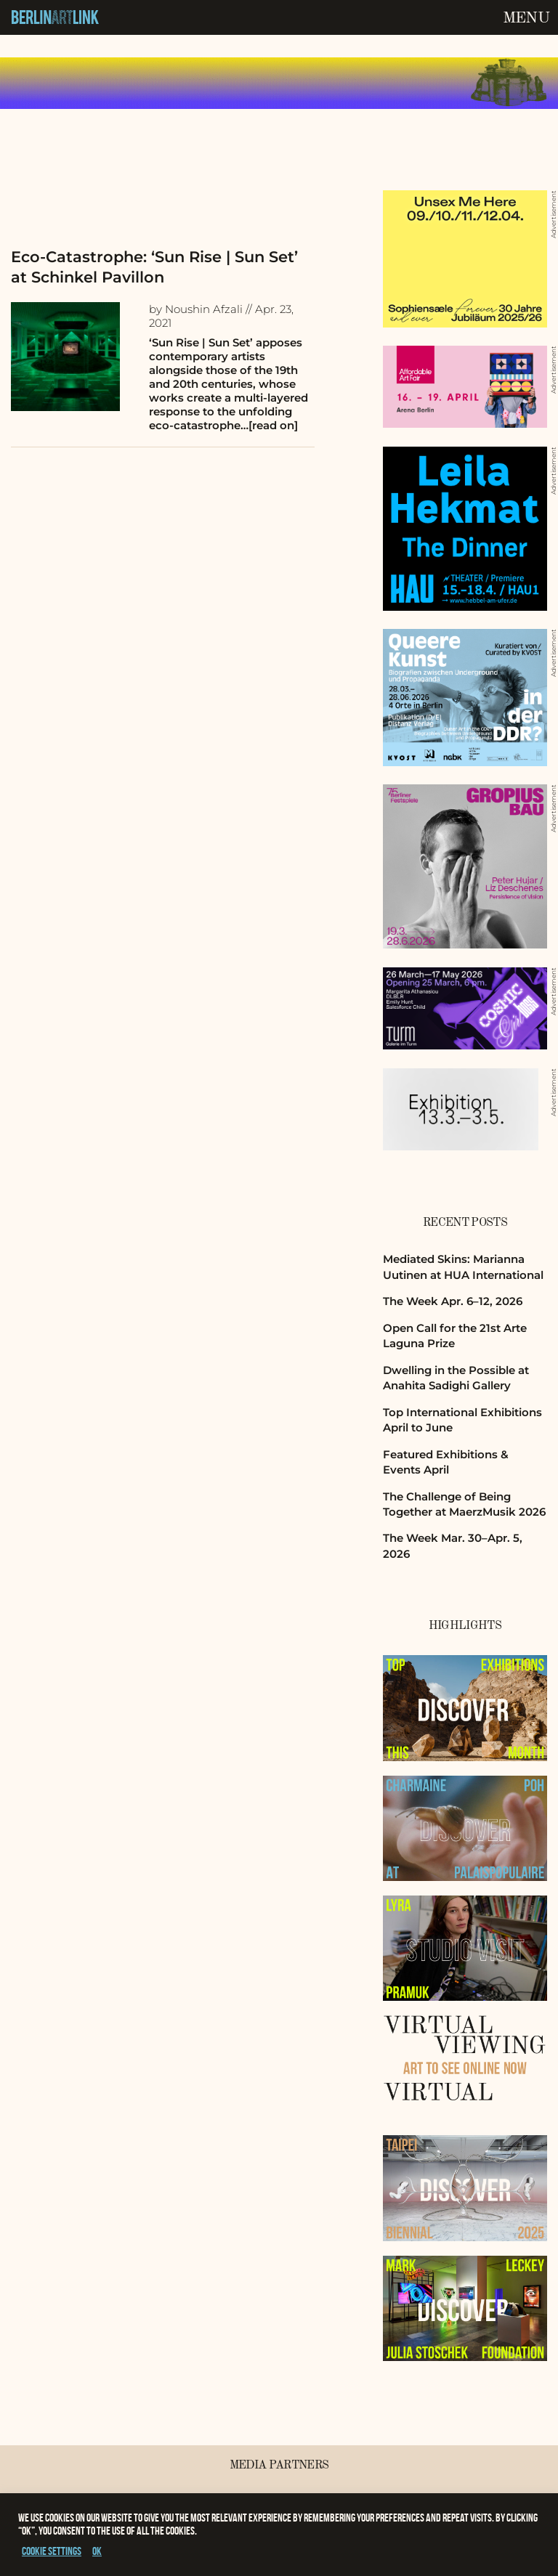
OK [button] (97, 2551)
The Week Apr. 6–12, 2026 (452, 1301)
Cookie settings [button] (51, 2551)
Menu (526, 18)
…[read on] (269, 425)
